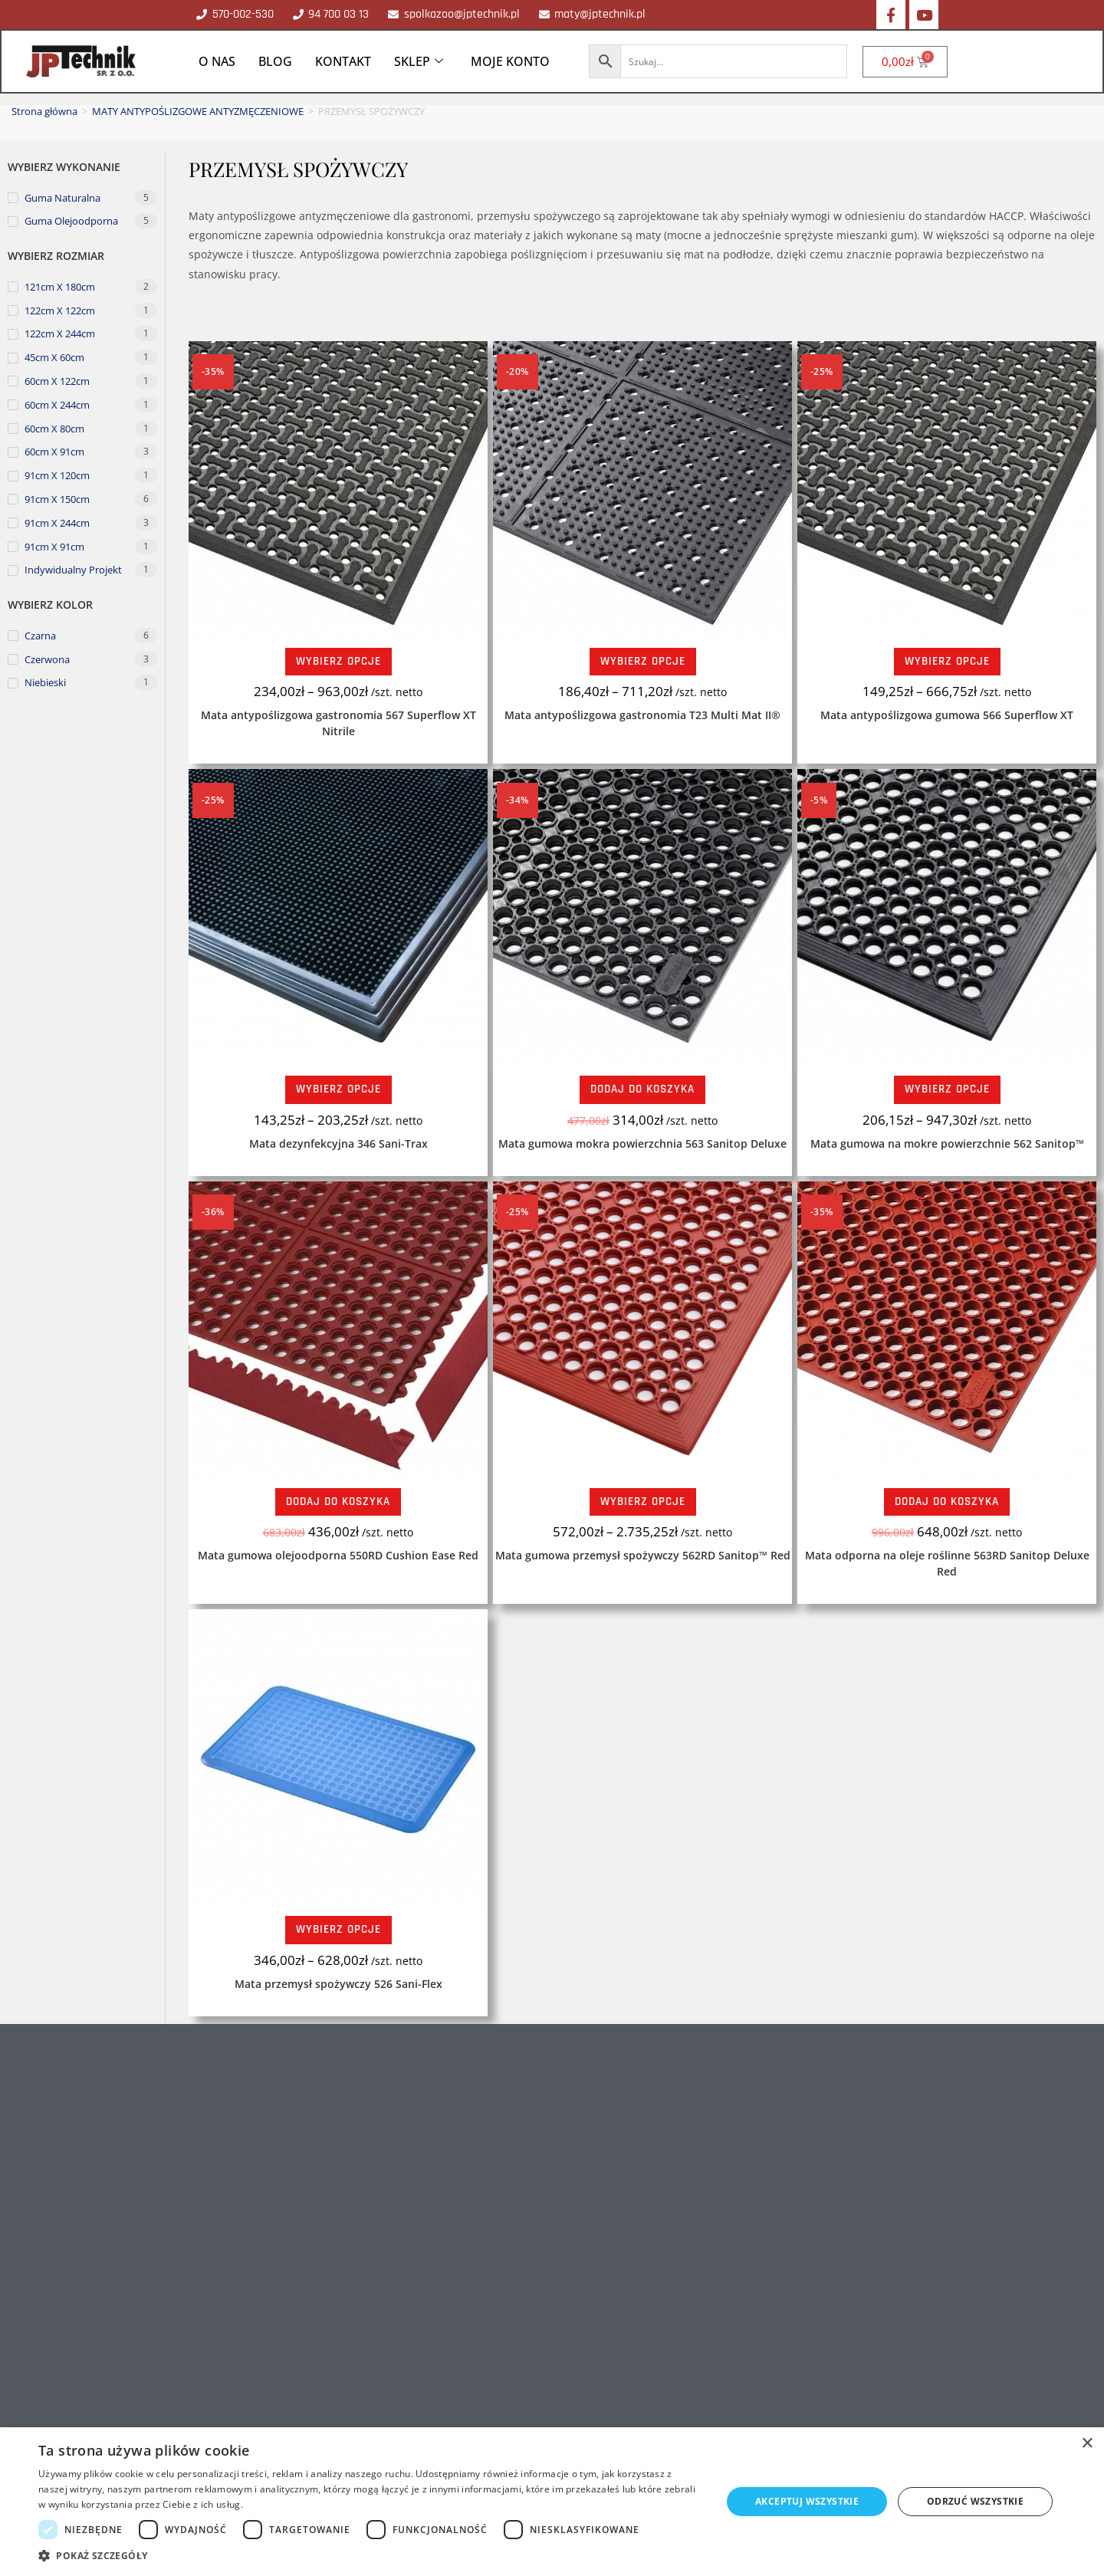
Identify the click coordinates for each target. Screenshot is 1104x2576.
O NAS (217, 61)
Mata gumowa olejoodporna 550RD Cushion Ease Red (338, 1555)
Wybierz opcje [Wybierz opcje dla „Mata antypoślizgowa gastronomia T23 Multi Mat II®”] (642, 661)
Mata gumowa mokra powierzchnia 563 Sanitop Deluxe (642, 1143)
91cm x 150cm (57, 499)
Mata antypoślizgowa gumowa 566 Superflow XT (946, 715)
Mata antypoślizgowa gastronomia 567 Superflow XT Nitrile (338, 723)
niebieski (45, 682)
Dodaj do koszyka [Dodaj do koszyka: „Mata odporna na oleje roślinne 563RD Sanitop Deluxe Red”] (947, 1501)
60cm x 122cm (57, 381)
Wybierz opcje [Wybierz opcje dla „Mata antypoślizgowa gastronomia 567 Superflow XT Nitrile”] (338, 661)
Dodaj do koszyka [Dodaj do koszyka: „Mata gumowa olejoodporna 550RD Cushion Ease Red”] (338, 1501)
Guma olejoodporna (71, 221)
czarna (40, 635)
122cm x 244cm (60, 333)
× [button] (1086, 2444)
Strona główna (44, 111)
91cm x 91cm (54, 547)
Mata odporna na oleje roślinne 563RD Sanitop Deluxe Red (947, 1563)
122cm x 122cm (60, 310)
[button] (370, 2556)
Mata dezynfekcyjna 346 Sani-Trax (338, 1143)
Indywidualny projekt (73, 570)
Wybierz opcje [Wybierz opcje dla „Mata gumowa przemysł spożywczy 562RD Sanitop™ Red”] (642, 1501)
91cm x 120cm (57, 475)
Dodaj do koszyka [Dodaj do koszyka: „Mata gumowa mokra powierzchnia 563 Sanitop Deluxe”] (642, 1089)
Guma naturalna (62, 198)
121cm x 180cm (60, 287)
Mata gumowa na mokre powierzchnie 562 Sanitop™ (947, 1143)
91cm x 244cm (57, 523)
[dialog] (552, 2501)
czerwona (47, 659)
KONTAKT (343, 61)
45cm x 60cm (54, 357)
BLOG (275, 61)
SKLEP (418, 61)
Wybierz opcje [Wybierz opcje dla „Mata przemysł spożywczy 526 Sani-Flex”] (338, 1929)
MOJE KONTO (510, 61)
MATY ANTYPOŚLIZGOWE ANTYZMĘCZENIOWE (198, 111)
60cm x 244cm (57, 405)
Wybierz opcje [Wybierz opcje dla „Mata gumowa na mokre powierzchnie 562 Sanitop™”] (947, 1089)
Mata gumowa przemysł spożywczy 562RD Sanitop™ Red (642, 1555)
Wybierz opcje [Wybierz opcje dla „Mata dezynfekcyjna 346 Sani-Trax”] (338, 1089)
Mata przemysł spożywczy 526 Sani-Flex (338, 1983)
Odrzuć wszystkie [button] (975, 2501)
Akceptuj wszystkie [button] (807, 2501)
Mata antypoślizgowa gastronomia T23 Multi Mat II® (642, 715)
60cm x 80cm (54, 428)
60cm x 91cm (54, 451)
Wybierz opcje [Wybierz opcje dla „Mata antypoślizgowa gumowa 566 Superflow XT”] (947, 661)
